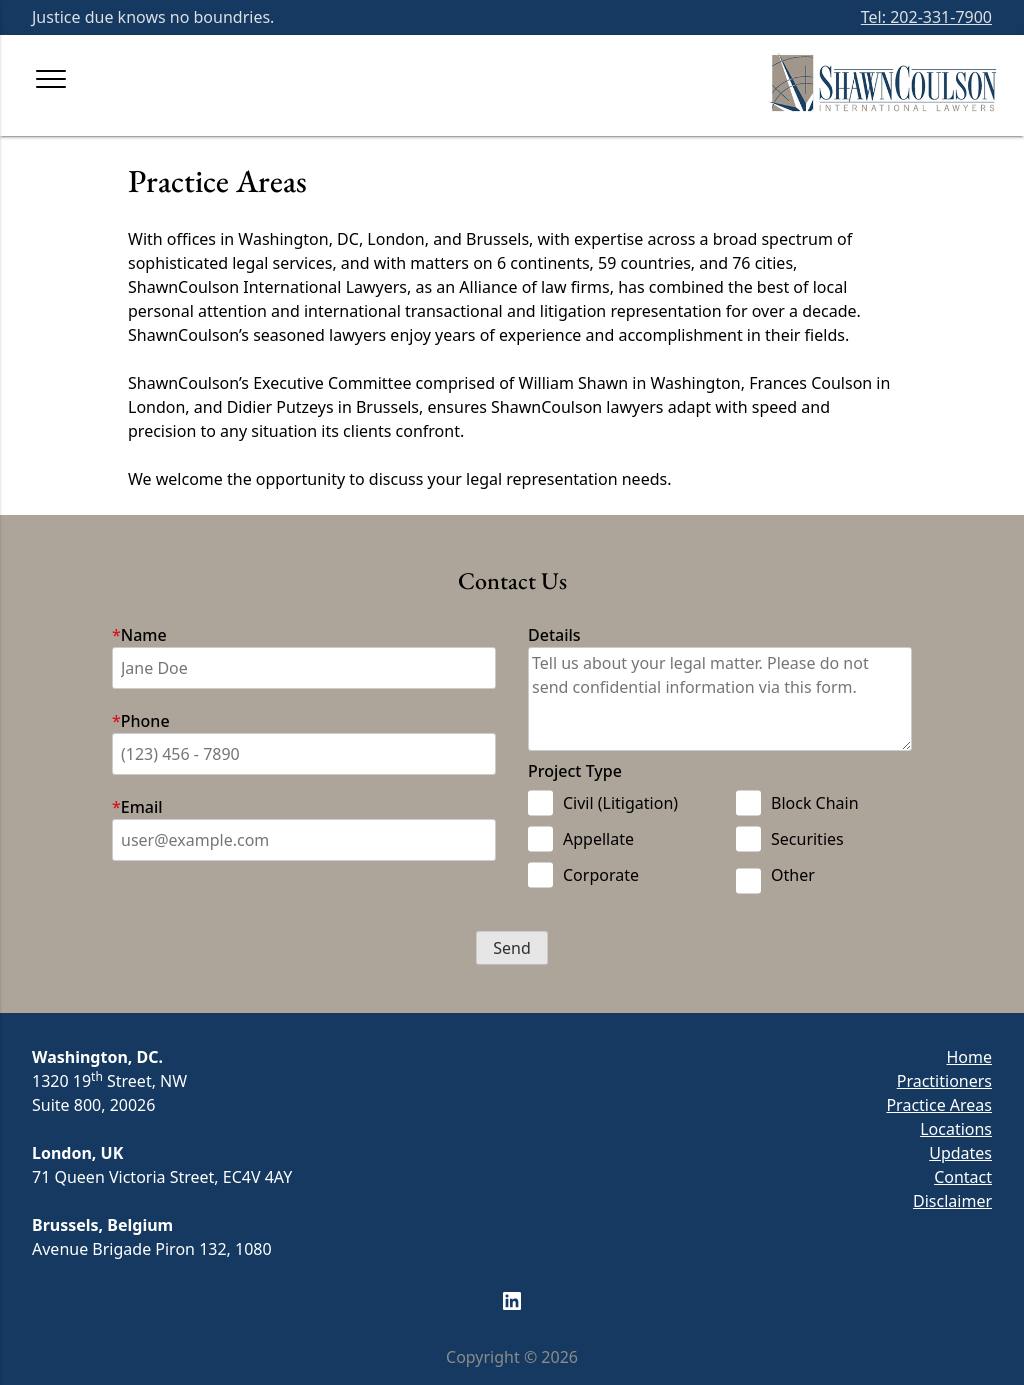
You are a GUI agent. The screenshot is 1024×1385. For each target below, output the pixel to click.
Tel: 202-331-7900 (926, 17)
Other (775, 879)
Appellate (581, 839)
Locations (956, 1129)
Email (142, 807)
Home (969, 1057)
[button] (512, 948)
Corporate (583, 875)
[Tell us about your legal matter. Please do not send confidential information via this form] (720, 699)
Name (144, 635)
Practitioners (944, 1081)
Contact (963, 1177)
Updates (960, 1153)
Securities (790, 839)
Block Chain (797, 803)
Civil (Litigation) (603, 803)
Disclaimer (952, 1201)
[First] (304, 668)
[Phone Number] (304, 754)
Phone (145, 721)
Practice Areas (939, 1105)
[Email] (304, 840)
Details (554, 635)
